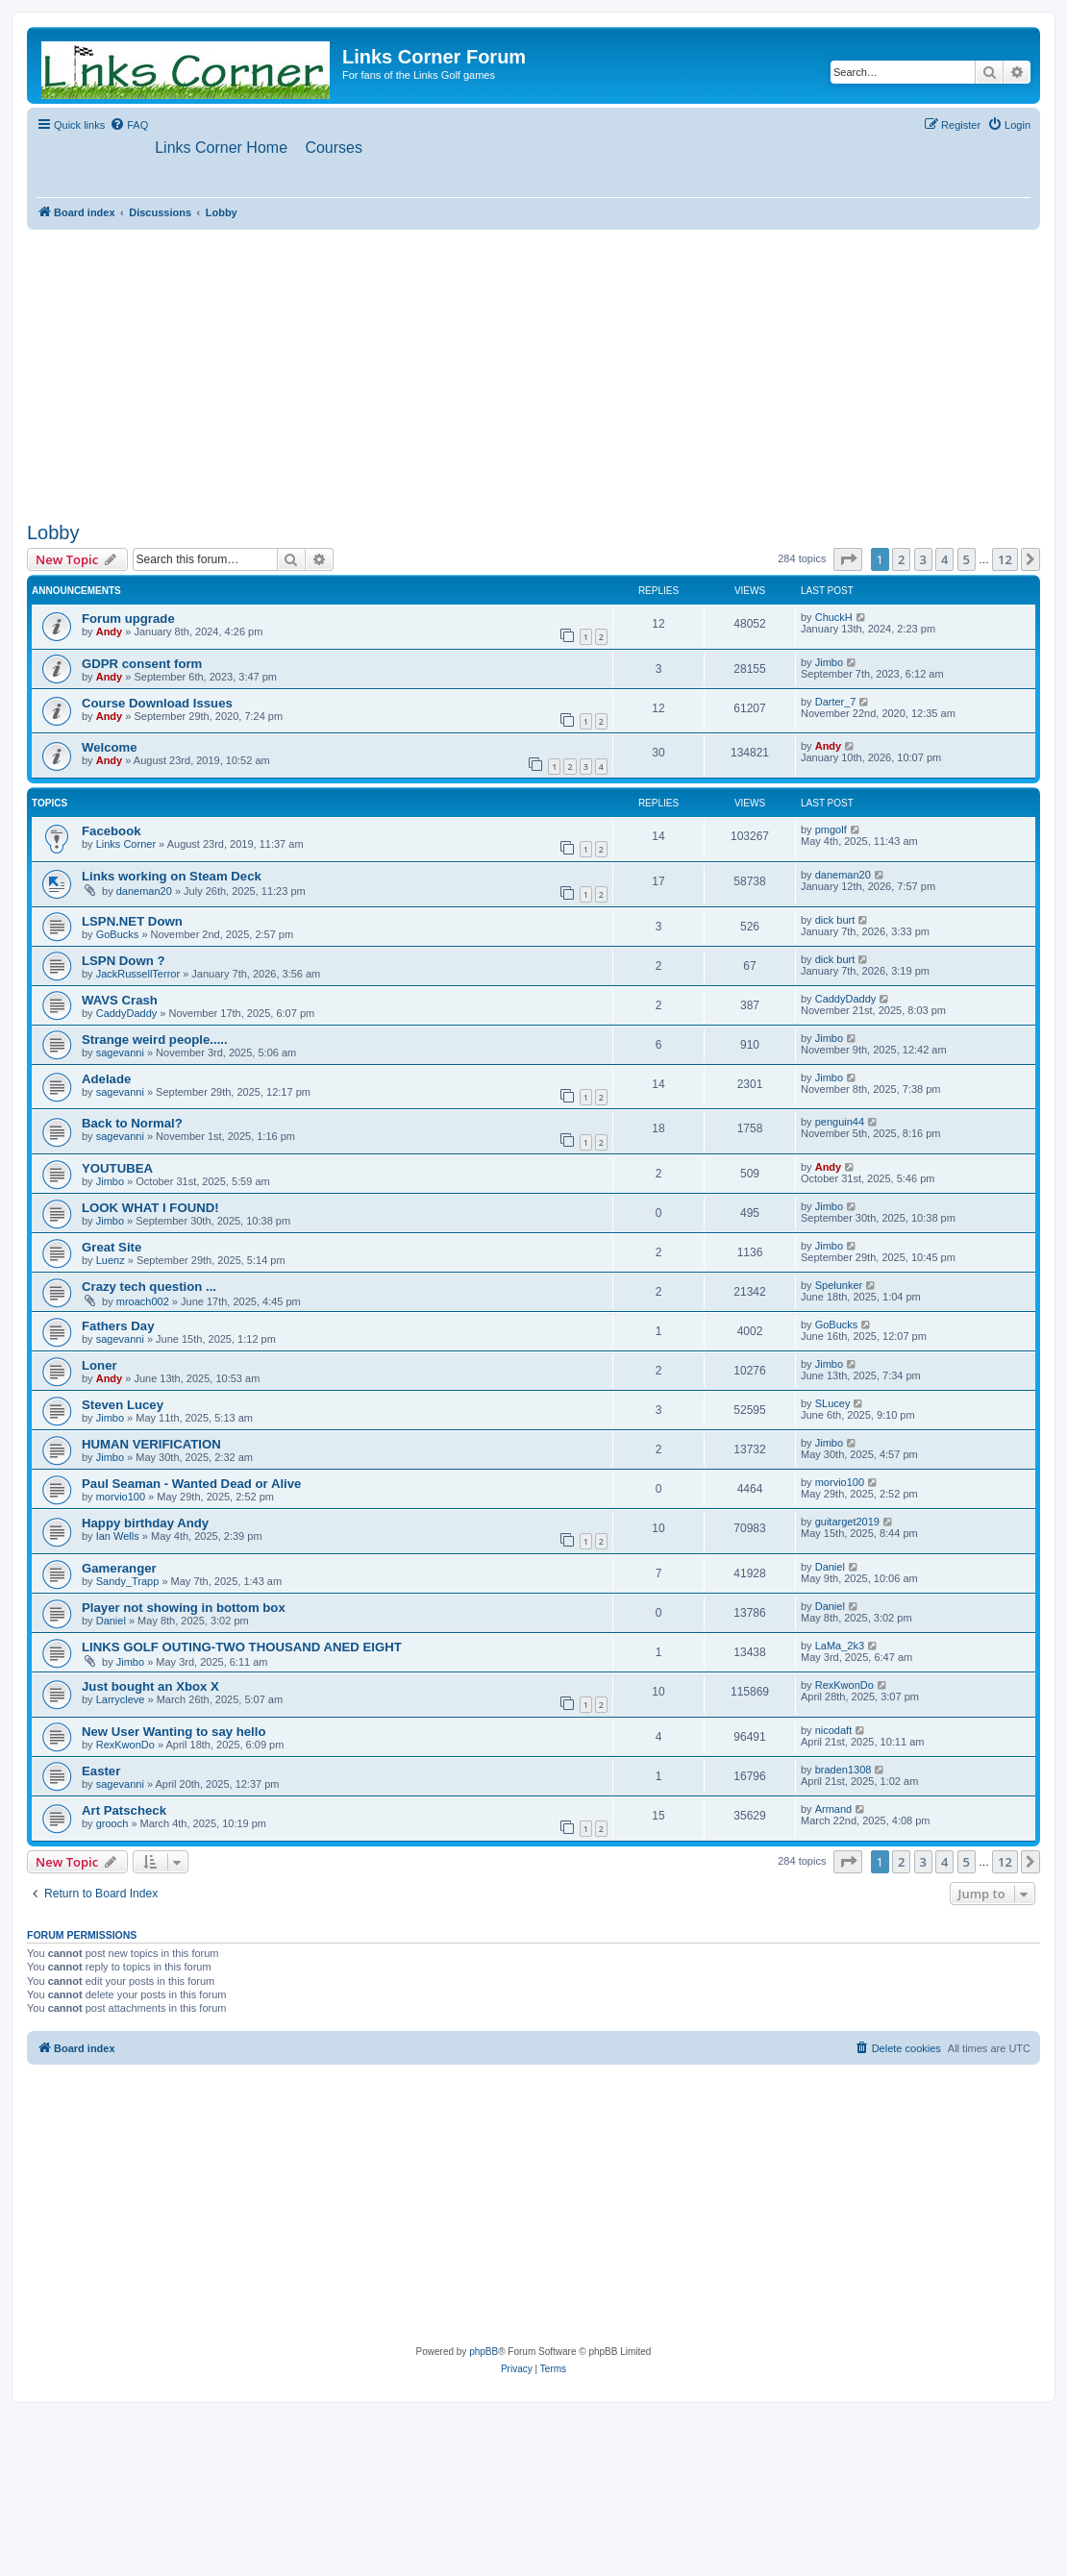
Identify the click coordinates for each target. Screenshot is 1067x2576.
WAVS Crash (120, 1001)
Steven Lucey (122, 1406)
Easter (101, 1772)
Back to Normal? (132, 1124)
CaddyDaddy (127, 1014)
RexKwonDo (844, 1686)
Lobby (53, 532)
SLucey (833, 1404)
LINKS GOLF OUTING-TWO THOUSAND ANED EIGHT (242, 1648)
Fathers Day (118, 1327)
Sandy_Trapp (128, 1582)
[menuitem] (129, 124)
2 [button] (901, 559)
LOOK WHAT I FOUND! (150, 1208)
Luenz (110, 1261)
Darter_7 (835, 701)
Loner (99, 1366)
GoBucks (117, 935)
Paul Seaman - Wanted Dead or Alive (191, 1484)
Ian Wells (117, 1537)
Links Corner (126, 845)
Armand (834, 1810)
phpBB (483, 2352)
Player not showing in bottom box (183, 1608)
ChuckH (834, 618)
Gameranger (119, 1569)
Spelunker (839, 1286)
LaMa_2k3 (839, 1646)
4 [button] (944, 559)
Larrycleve (120, 1700)
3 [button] (923, 559)
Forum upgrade (128, 619)
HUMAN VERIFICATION (151, 1445)
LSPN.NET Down (132, 922)
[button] (847, 559)
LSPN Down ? (123, 961)
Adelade (106, 1080)
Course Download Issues (157, 703)
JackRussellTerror (138, 974)
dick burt (835, 921)
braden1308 (843, 1770)
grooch (112, 1824)
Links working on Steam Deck (171, 877)
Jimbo (829, 662)
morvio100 (120, 1497)
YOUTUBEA (117, 1169)
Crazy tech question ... (149, 1287)
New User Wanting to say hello (174, 1732)
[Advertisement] (533, 372)
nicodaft (834, 1731)
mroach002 (142, 1302)
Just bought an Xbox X (150, 1687)
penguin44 (839, 1122)
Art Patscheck (124, 1811)
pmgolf (831, 830)
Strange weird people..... (155, 1040)
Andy (109, 632)
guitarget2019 (847, 1522)
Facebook (111, 832)
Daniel (830, 1567)
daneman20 (144, 892)
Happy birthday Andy (145, 1524)
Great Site (111, 1248)
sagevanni (120, 1053)
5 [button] (966, 559)
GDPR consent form (142, 663)
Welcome (109, 748)
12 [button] (1005, 559)
